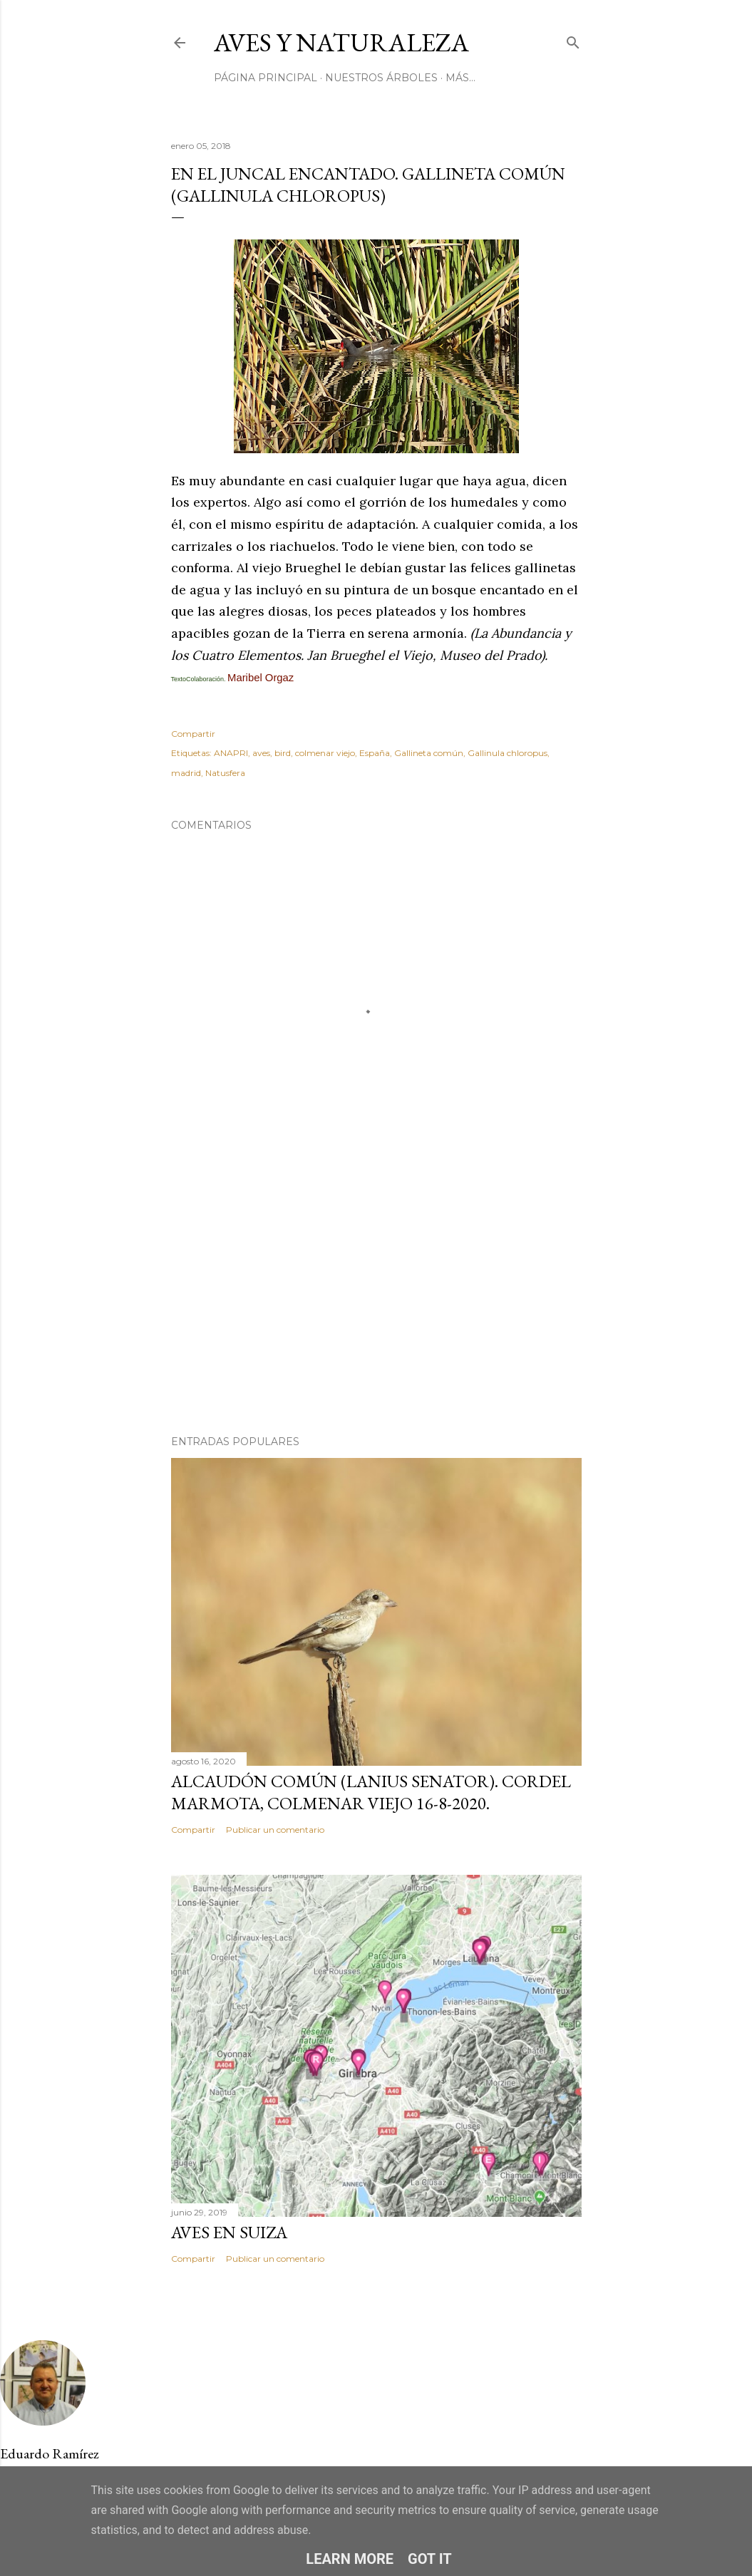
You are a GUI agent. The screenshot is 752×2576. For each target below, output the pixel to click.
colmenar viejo (325, 753)
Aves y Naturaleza (341, 42)
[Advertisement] (376, 1300)
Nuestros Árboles (381, 77)
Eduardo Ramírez (49, 2453)
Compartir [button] (193, 733)
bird (282, 753)
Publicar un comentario (275, 1829)
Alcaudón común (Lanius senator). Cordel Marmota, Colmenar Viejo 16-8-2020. (371, 1792)
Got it (430, 2558)
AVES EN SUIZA (229, 2232)
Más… (460, 77)
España (374, 753)
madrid (186, 772)
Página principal (265, 77)
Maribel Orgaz (260, 677)
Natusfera (225, 772)
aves (261, 753)
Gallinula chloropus (507, 753)
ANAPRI (231, 753)
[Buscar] (573, 39)
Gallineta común (428, 753)
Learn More (349, 2558)
